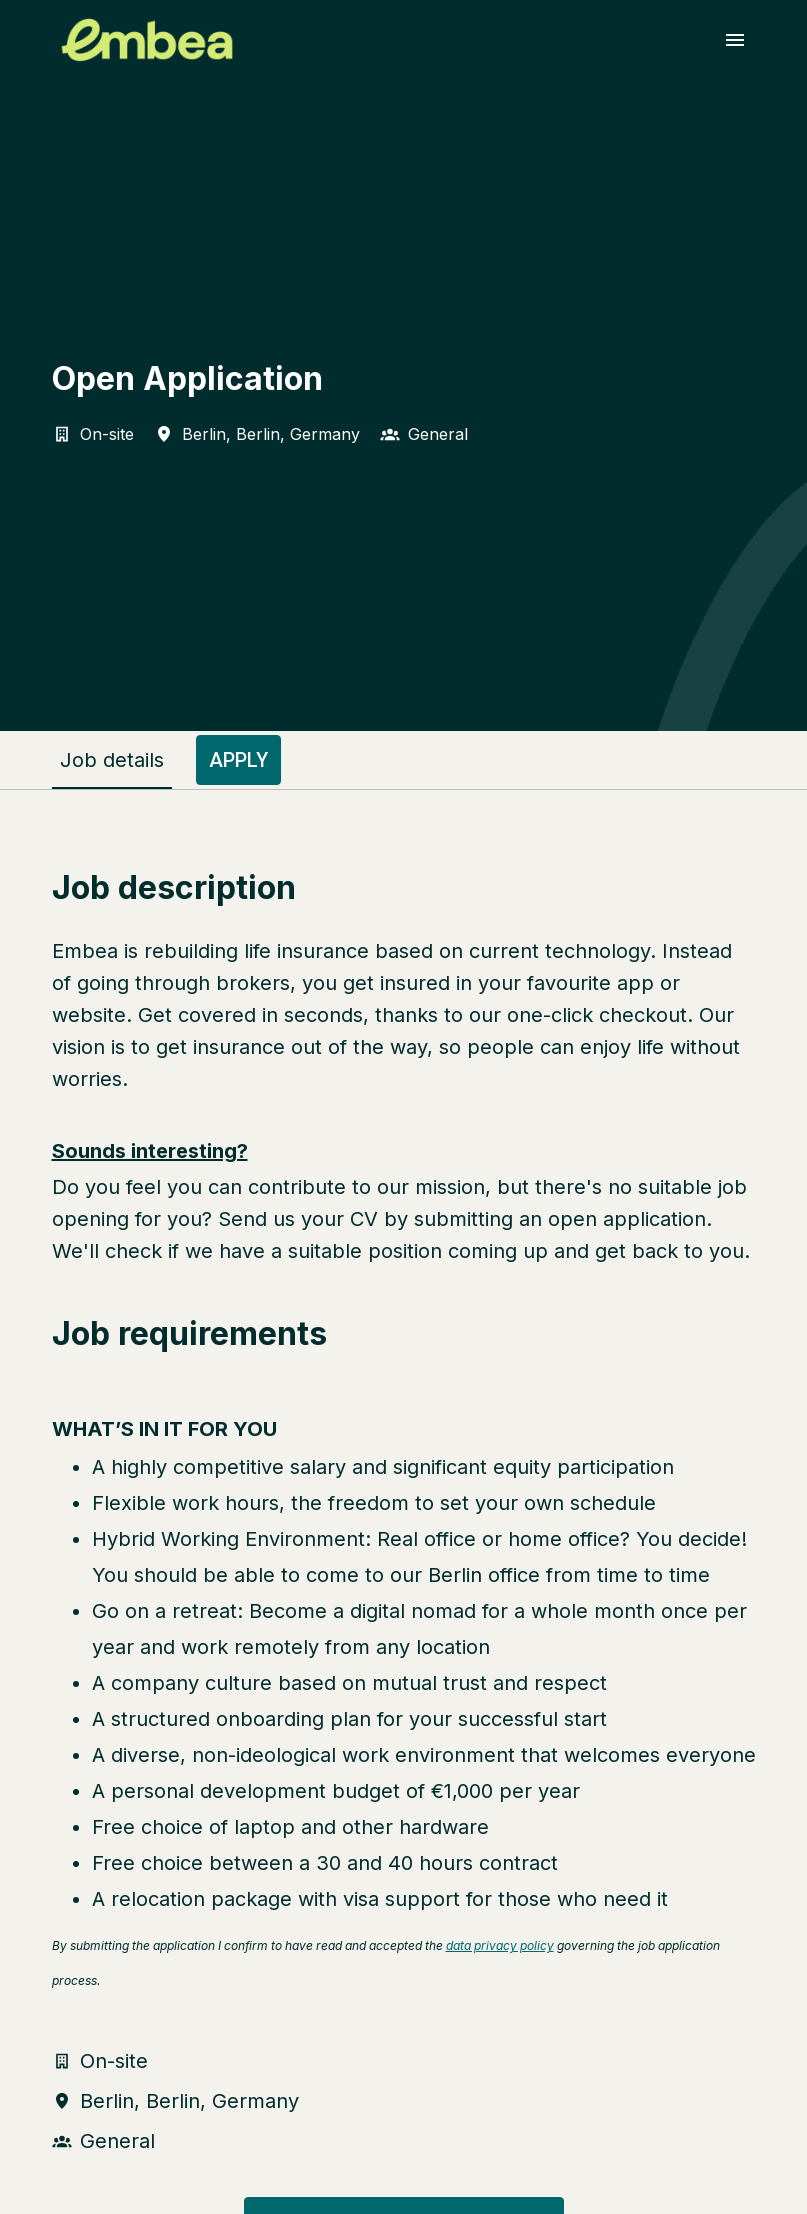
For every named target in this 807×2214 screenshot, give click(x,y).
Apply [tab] (238, 760)
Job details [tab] (112, 760)
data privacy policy (500, 1945)
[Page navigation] (735, 40)
